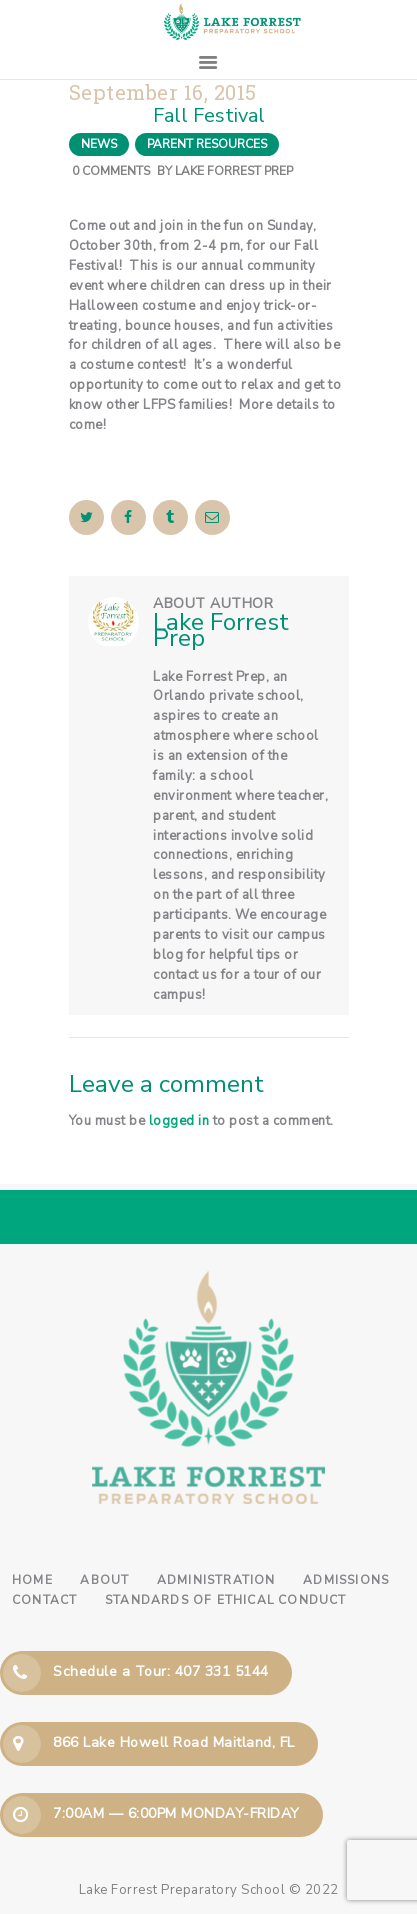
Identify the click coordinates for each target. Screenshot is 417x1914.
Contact (44, 1600)
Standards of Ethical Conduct (226, 1600)
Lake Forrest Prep (234, 171)
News (99, 144)
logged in (179, 1121)
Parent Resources (207, 144)
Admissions (346, 1580)
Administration (216, 1580)
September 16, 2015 (163, 92)
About (104, 1580)
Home (32, 1580)
